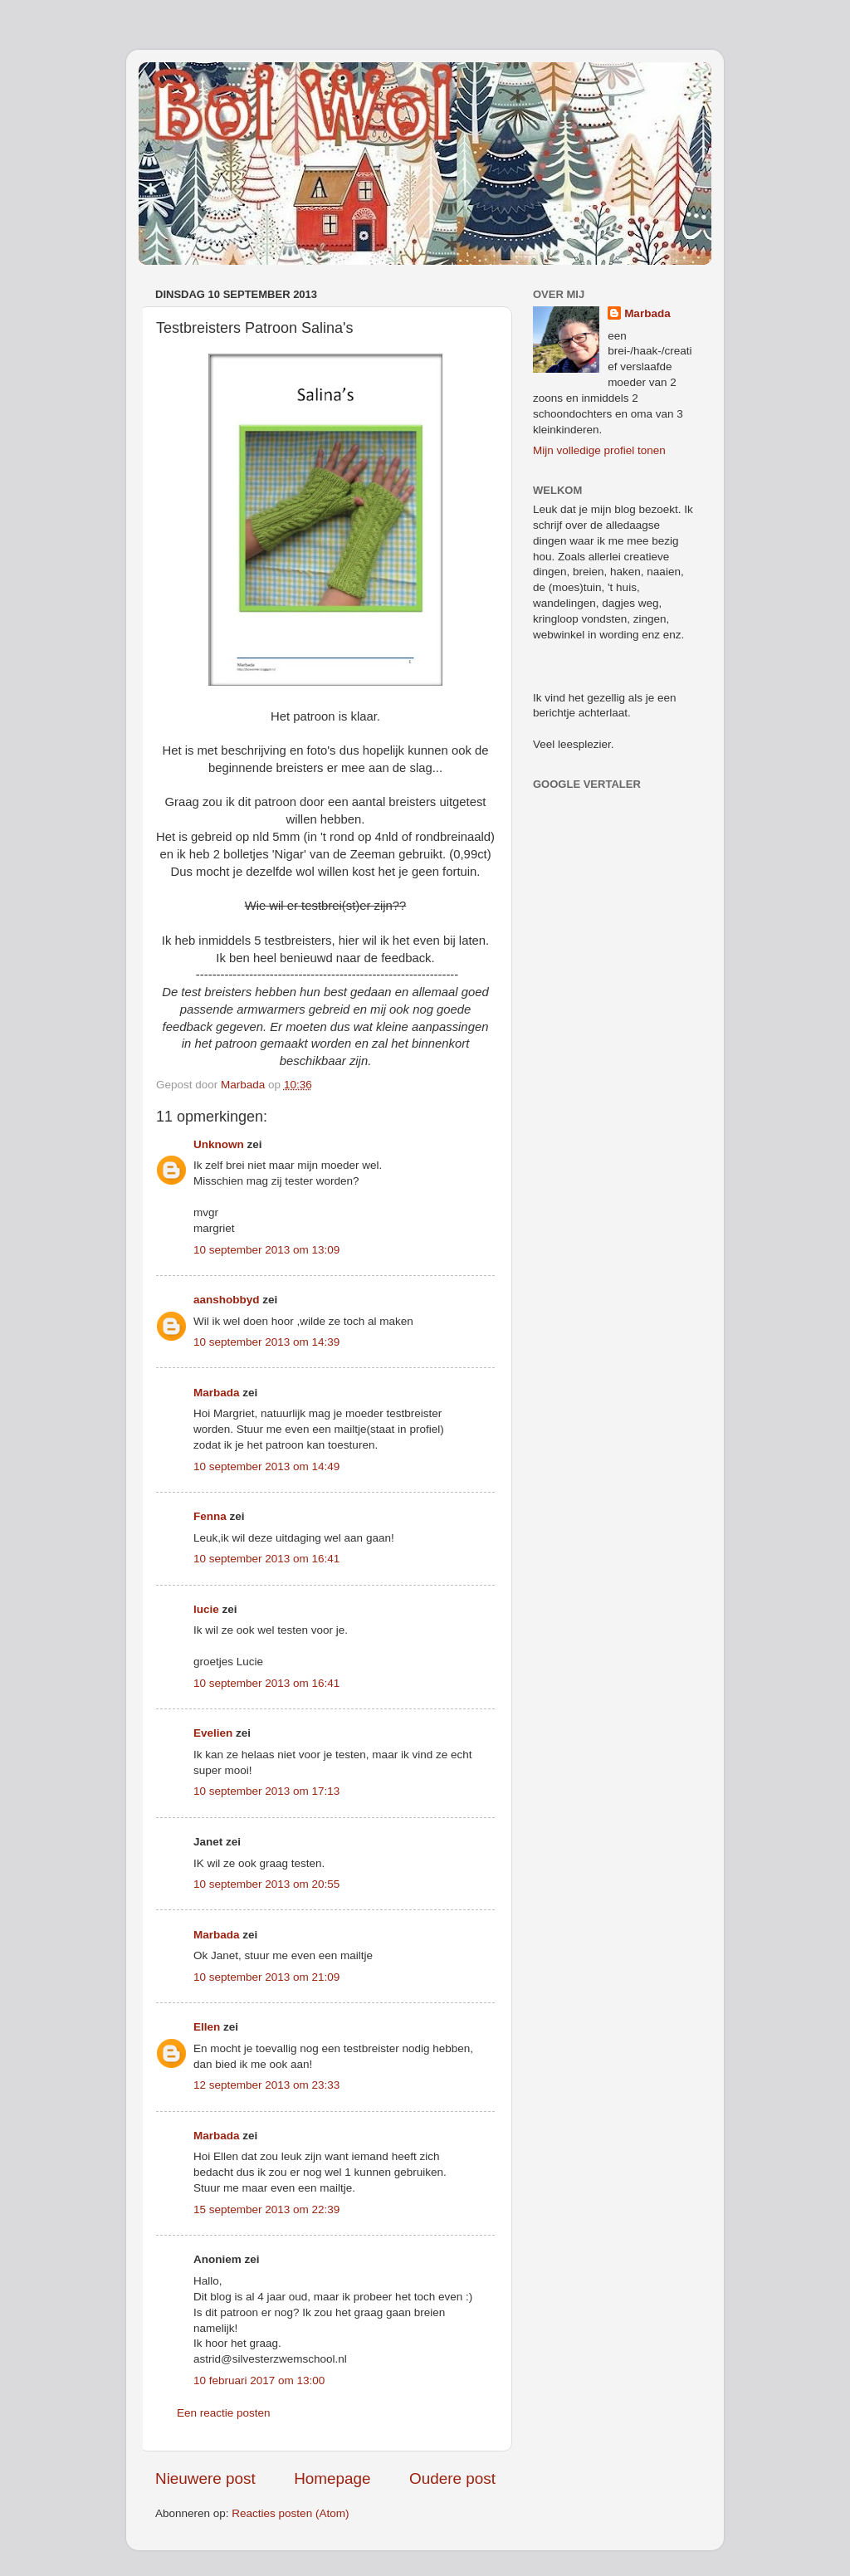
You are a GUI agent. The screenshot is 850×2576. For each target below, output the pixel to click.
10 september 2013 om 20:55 (266, 1884)
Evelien (212, 1733)
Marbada (216, 1392)
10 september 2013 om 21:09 (266, 1977)
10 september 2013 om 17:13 (266, 1791)
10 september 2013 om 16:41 (266, 1558)
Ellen (206, 2027)
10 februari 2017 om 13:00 (259, 2380)
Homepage (332, 2478)
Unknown (218, 1144)
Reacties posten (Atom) (290, 2513)
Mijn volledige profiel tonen (599, 450)
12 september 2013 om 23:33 (266, 2085)
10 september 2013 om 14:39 (266, 1342)
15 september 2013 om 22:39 (266, 2209)
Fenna (210, 1516)
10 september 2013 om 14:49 (266, 1466)
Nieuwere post (205, 2478)
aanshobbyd (226, 1299)
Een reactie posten (224, 2413)
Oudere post (452, 2478)
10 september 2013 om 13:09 (266, 1250)
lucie (206, 1609)
